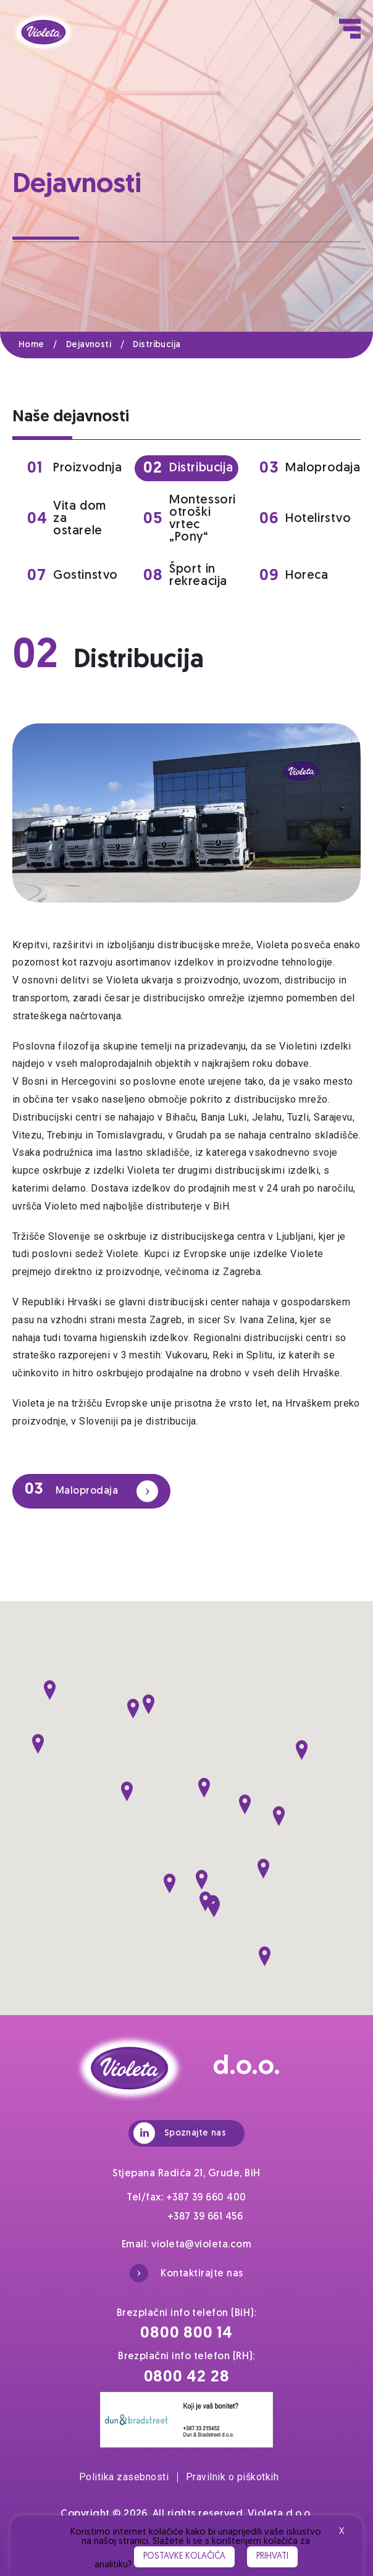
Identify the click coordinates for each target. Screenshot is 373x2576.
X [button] (341, 2531)
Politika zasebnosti (128, 2477)
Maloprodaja (306, 468)
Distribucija (156, 345)
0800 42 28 (187, 2377)
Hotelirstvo (305, 519)
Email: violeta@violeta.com (186, 2245)
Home (42, 345)
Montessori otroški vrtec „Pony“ (189, 519)
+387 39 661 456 (205, 2217)
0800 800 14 (186, 2333)
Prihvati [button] (272, 2556)
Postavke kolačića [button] (184, 2556)
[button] (50, 1690)
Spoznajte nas (179, 2133)
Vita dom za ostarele (66, 518)
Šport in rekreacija (185, 575)
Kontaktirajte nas (186, 2273)
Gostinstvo (72, 576)
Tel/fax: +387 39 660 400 (186, 2198)
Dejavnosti (99, 345)
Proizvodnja (74, 468)
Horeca (294, 576)
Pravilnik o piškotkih (232, 2477)
